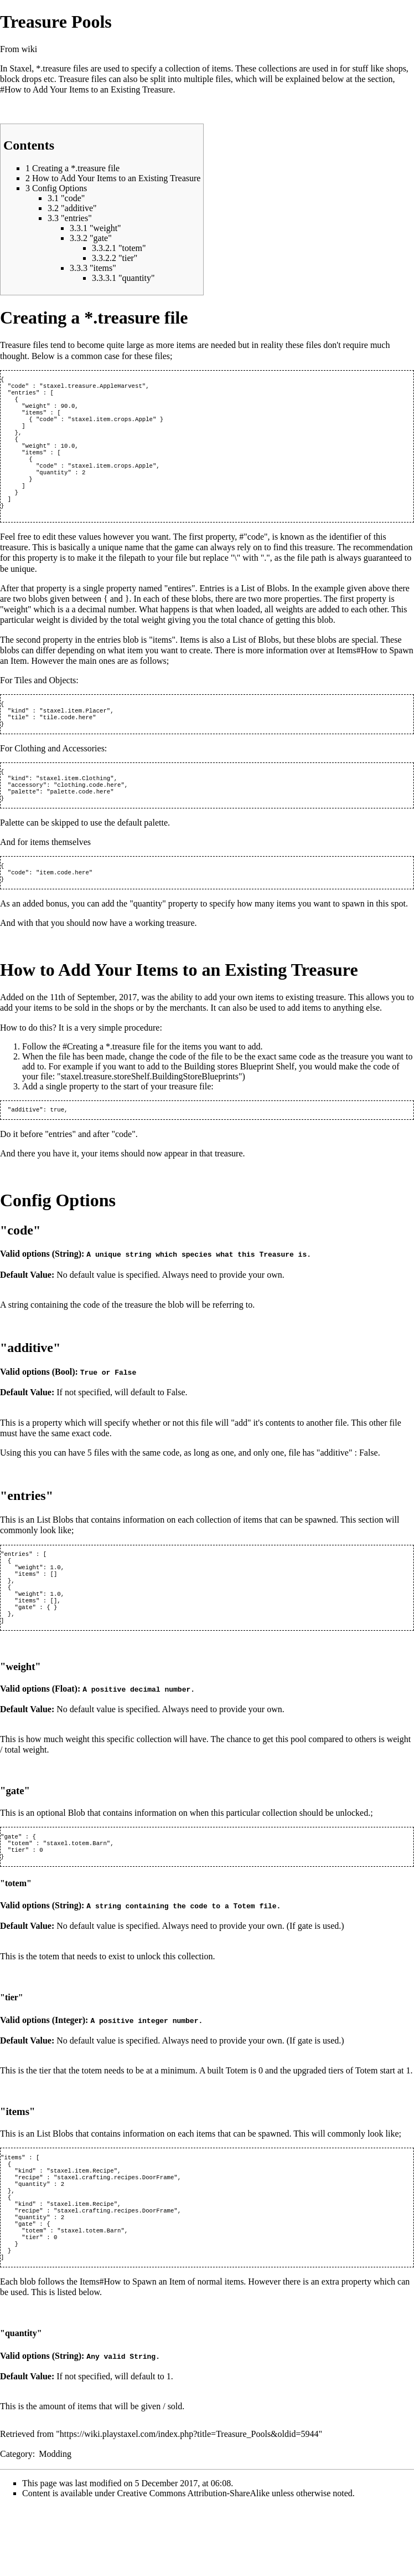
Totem (244, 1958)
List (248, 611)
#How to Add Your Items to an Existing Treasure (86, 89)
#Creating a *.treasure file (108, 1083)
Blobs (277, 611)
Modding (55, 2522)
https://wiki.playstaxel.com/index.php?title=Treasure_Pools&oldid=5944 (189, 2502)
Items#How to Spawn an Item (132, 2350)
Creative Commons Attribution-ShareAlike (193, 2562)
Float (65, 1737)
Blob (76, 1861)
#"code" (253, 560)
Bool (63, 1409)
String (67, 1291)
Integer (68, 2072)
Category (16, 2522)
